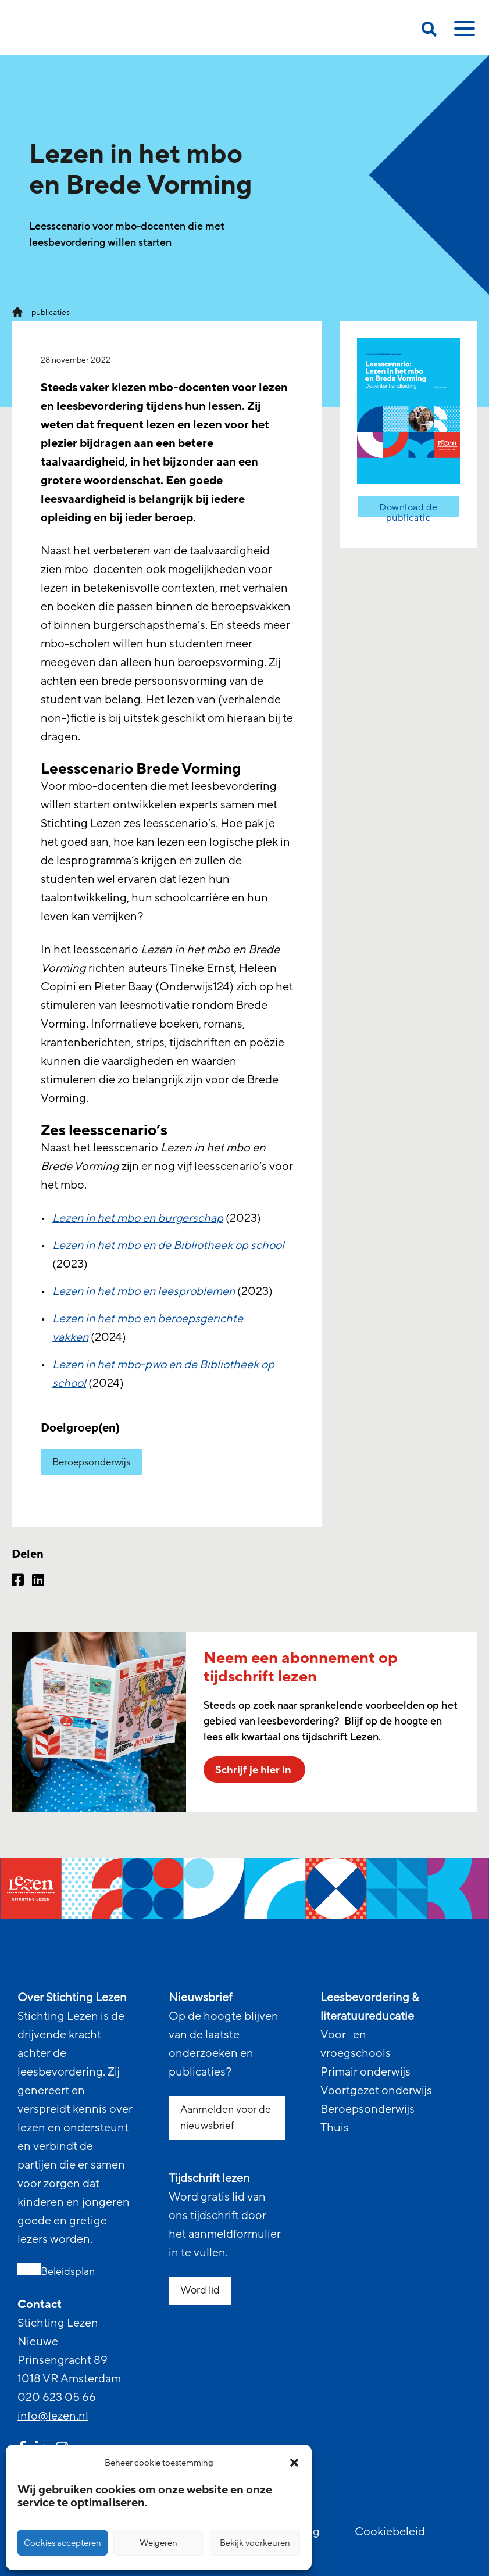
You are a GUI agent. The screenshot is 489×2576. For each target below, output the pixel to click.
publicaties (50, 312)
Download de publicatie (408, 509)
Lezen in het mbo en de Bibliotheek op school (170, 1245)
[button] (294, 2462)
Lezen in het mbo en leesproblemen (145, 1291)
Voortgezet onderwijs (376, 2090)
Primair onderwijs (365, 2072)
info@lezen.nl (52, 2416)
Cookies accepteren (62, 2543)
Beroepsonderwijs (91, 1462)
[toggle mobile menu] (462, 32)
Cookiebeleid (390, 2531)
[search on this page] (429, 31)
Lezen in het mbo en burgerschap (139, 1218)
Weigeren (158, 2543)
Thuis (334, 2127)
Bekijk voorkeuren (255, 2543)
